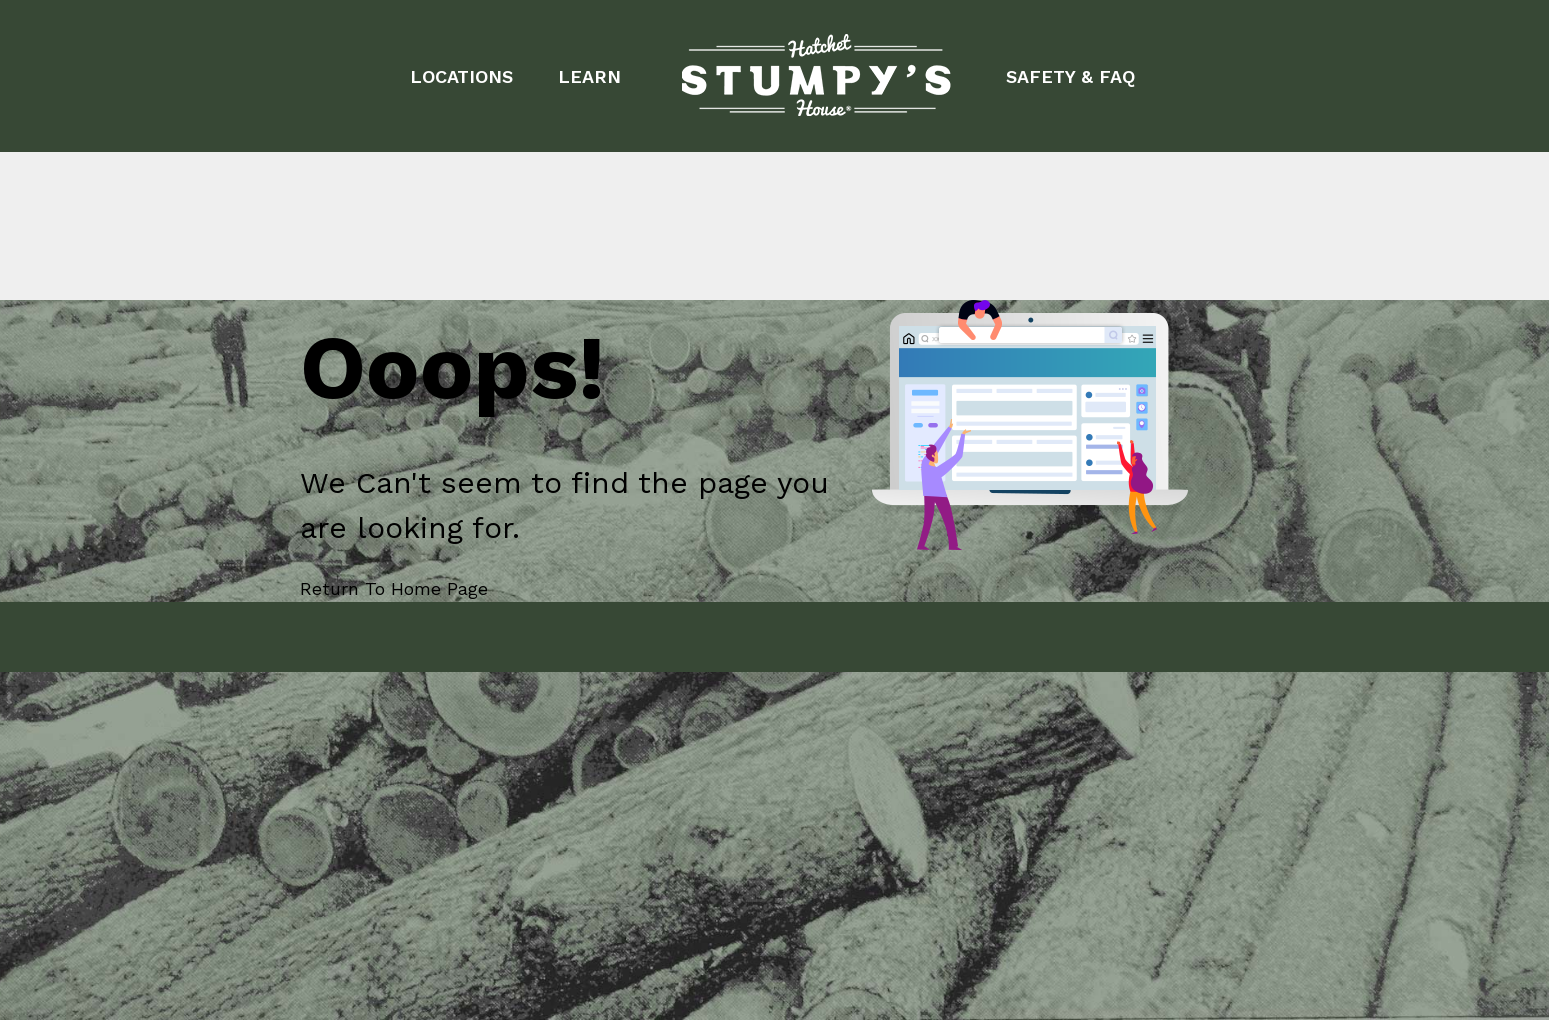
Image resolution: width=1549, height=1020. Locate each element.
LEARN (589, 76)
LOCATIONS (461, 76)
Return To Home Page (394, 588)
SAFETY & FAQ (1070, 76)
